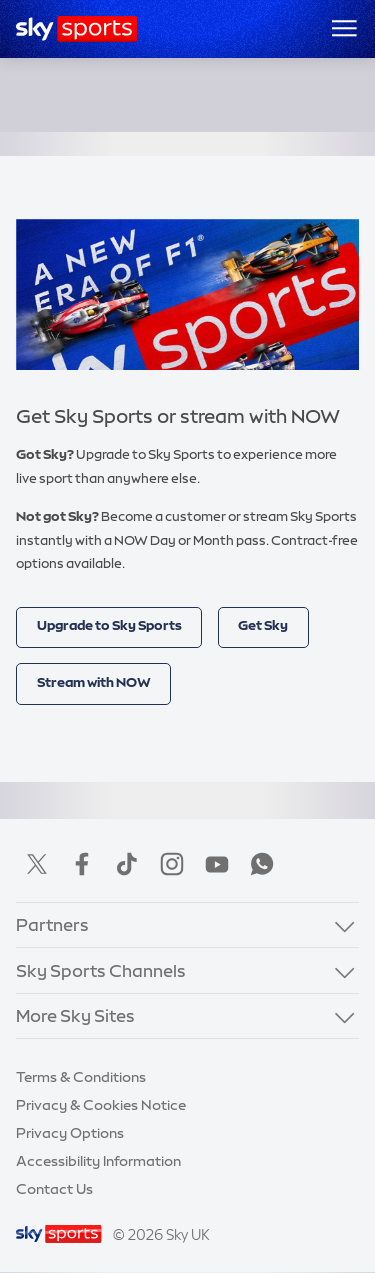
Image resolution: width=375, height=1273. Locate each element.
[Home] (76, 29)
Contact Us (54, 1189)
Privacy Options (70, 1133)
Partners (52, 924)
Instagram (172, 864)
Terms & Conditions (81, 1077)
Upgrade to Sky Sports (109, 625)
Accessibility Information (98, 1161)
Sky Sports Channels (101, 970)
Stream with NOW (94, 682)
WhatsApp (262, 864)
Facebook (82, 864)
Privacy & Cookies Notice (101, 1105)
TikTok (127, 864)
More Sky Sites (75, 1015)
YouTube (217, 864)
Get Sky (263, 625)
